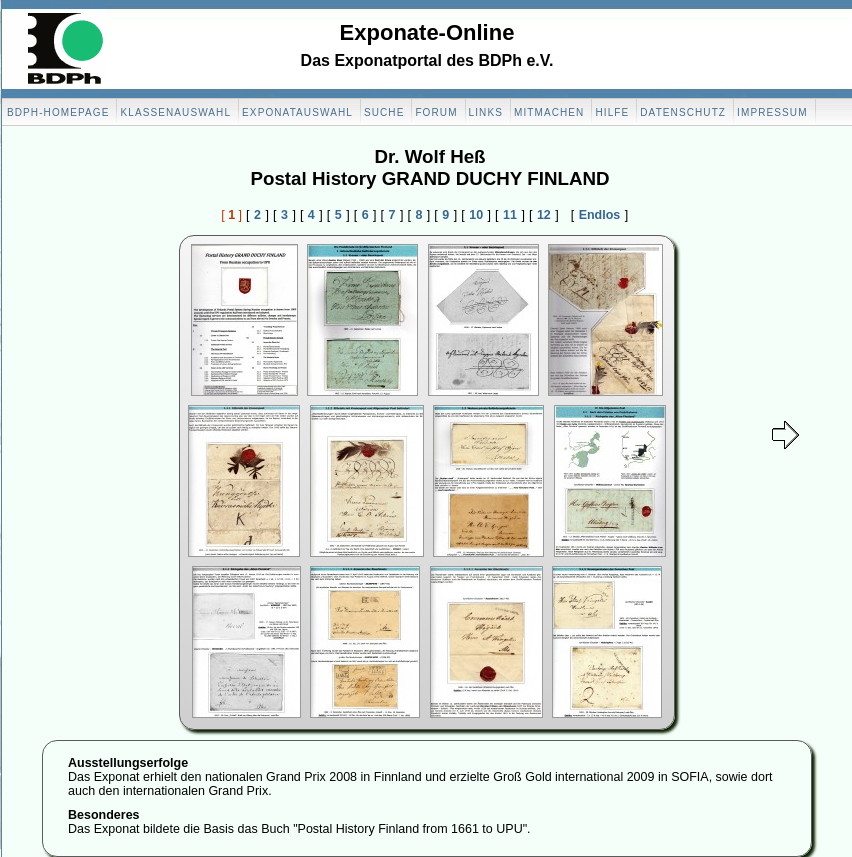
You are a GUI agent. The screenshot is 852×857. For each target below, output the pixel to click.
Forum (436, 112)
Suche (384, 112)
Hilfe (612, 112)
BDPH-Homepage (58, 112)
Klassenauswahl (175, 112)
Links (486, 112)
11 (510, 215)
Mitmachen (549, 112)
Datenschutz (683, 112)
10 (476, 215)
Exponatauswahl (297, 112)
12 (544, 215)
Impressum (772, 112)
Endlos (600, 215)
